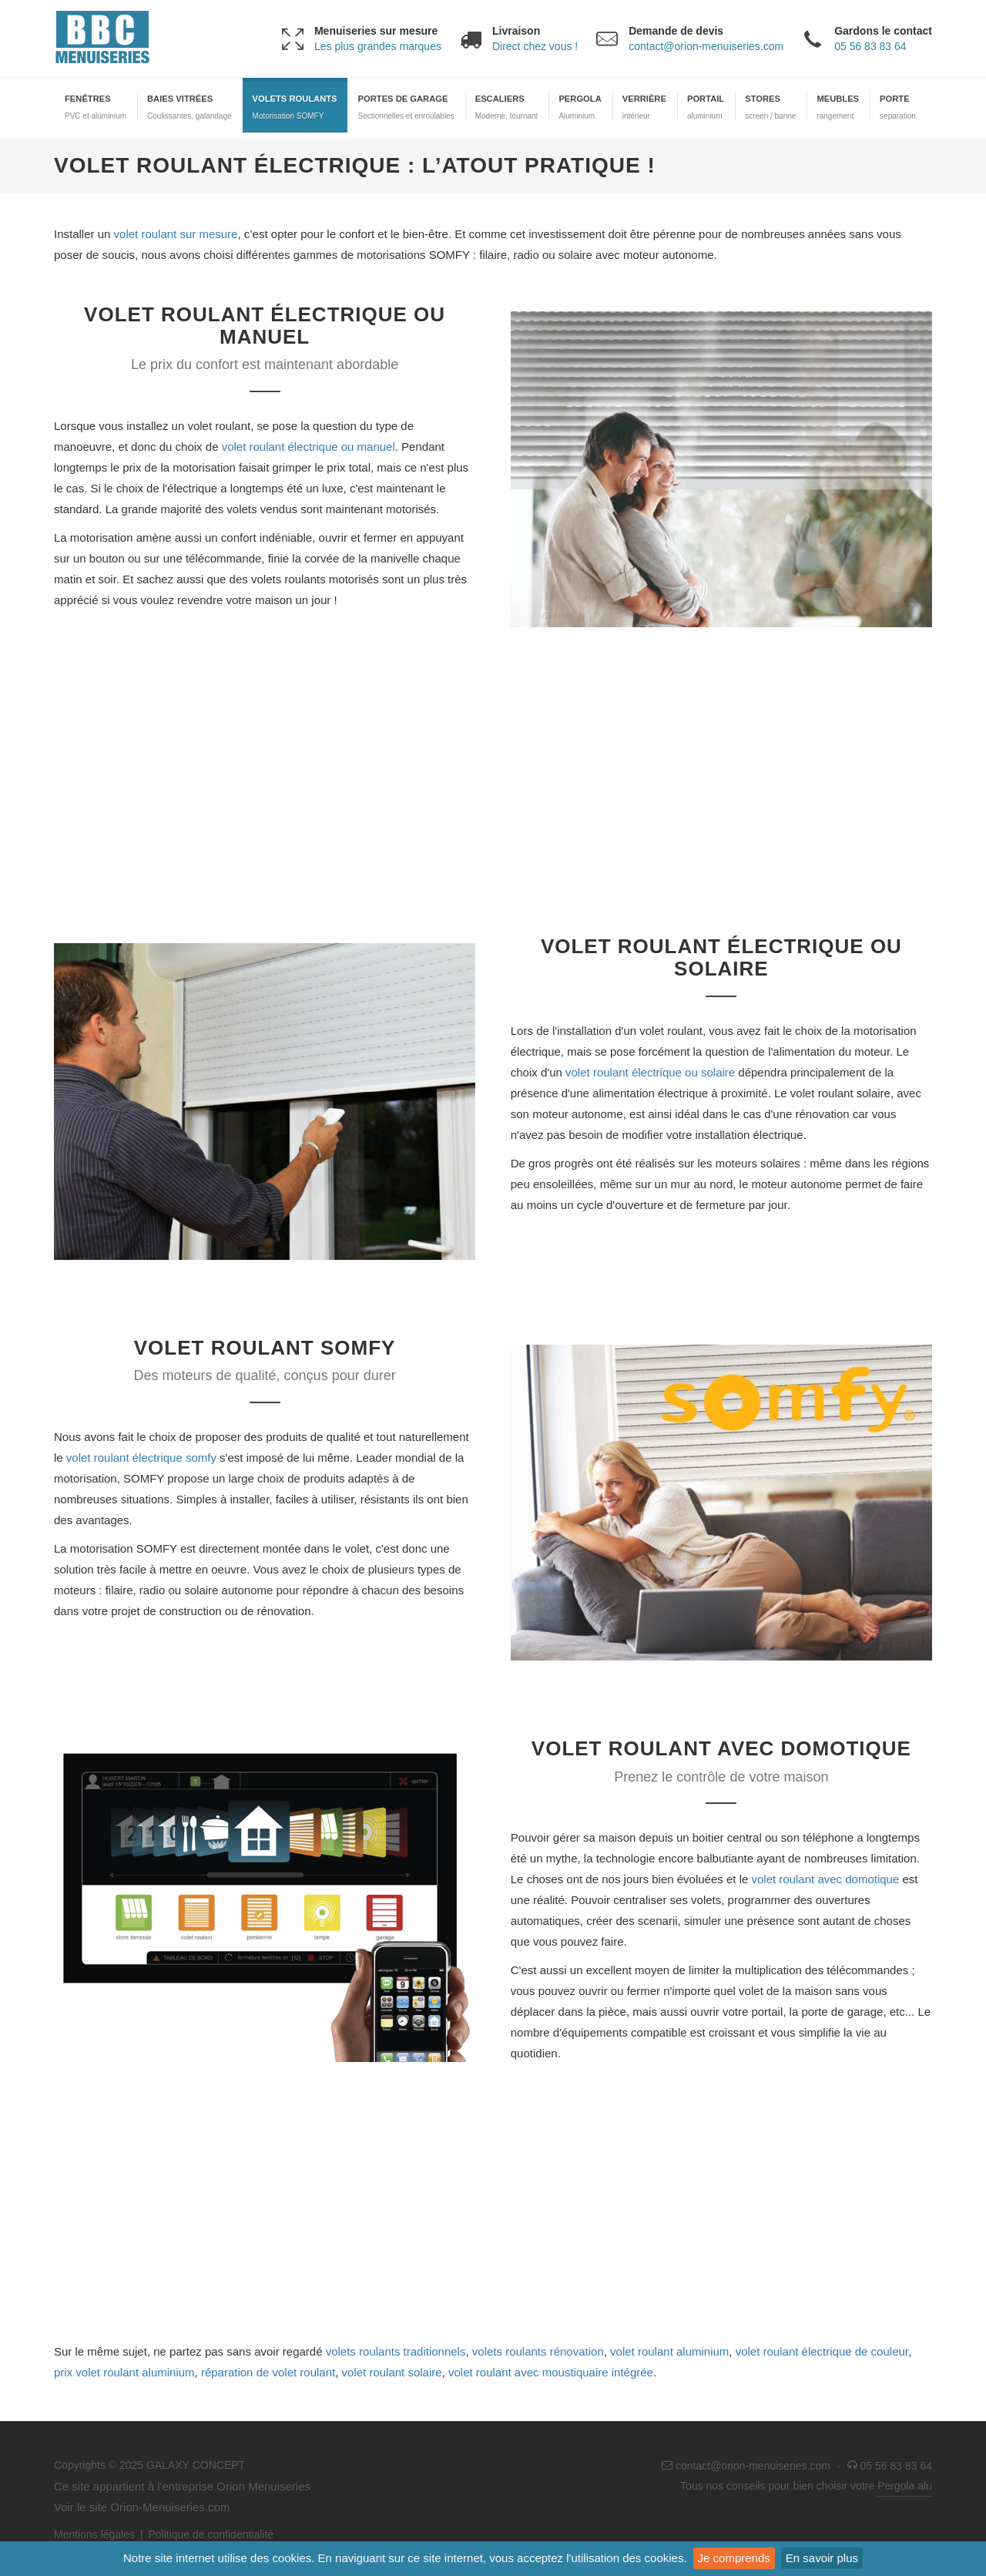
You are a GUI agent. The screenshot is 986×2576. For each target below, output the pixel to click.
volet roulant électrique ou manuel (308, 446)
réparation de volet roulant (268, 2372)
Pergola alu (904, 2486)
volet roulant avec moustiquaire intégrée (550, 2372)
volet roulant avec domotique (826, 1879)
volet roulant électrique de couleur (822, 2351)
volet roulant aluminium (669, 2351)
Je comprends (734, 2557)
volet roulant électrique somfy (141, 1457)
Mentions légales (94, 2534)
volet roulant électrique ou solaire (650, 1072)
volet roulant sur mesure (176, 233)
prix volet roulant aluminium (124, 2372)
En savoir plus (822, 2557)
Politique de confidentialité (210, 2534)
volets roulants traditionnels (396, 2351)
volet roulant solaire (392, 2372)
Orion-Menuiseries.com (170, 2507)
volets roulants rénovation (538, 2351)
